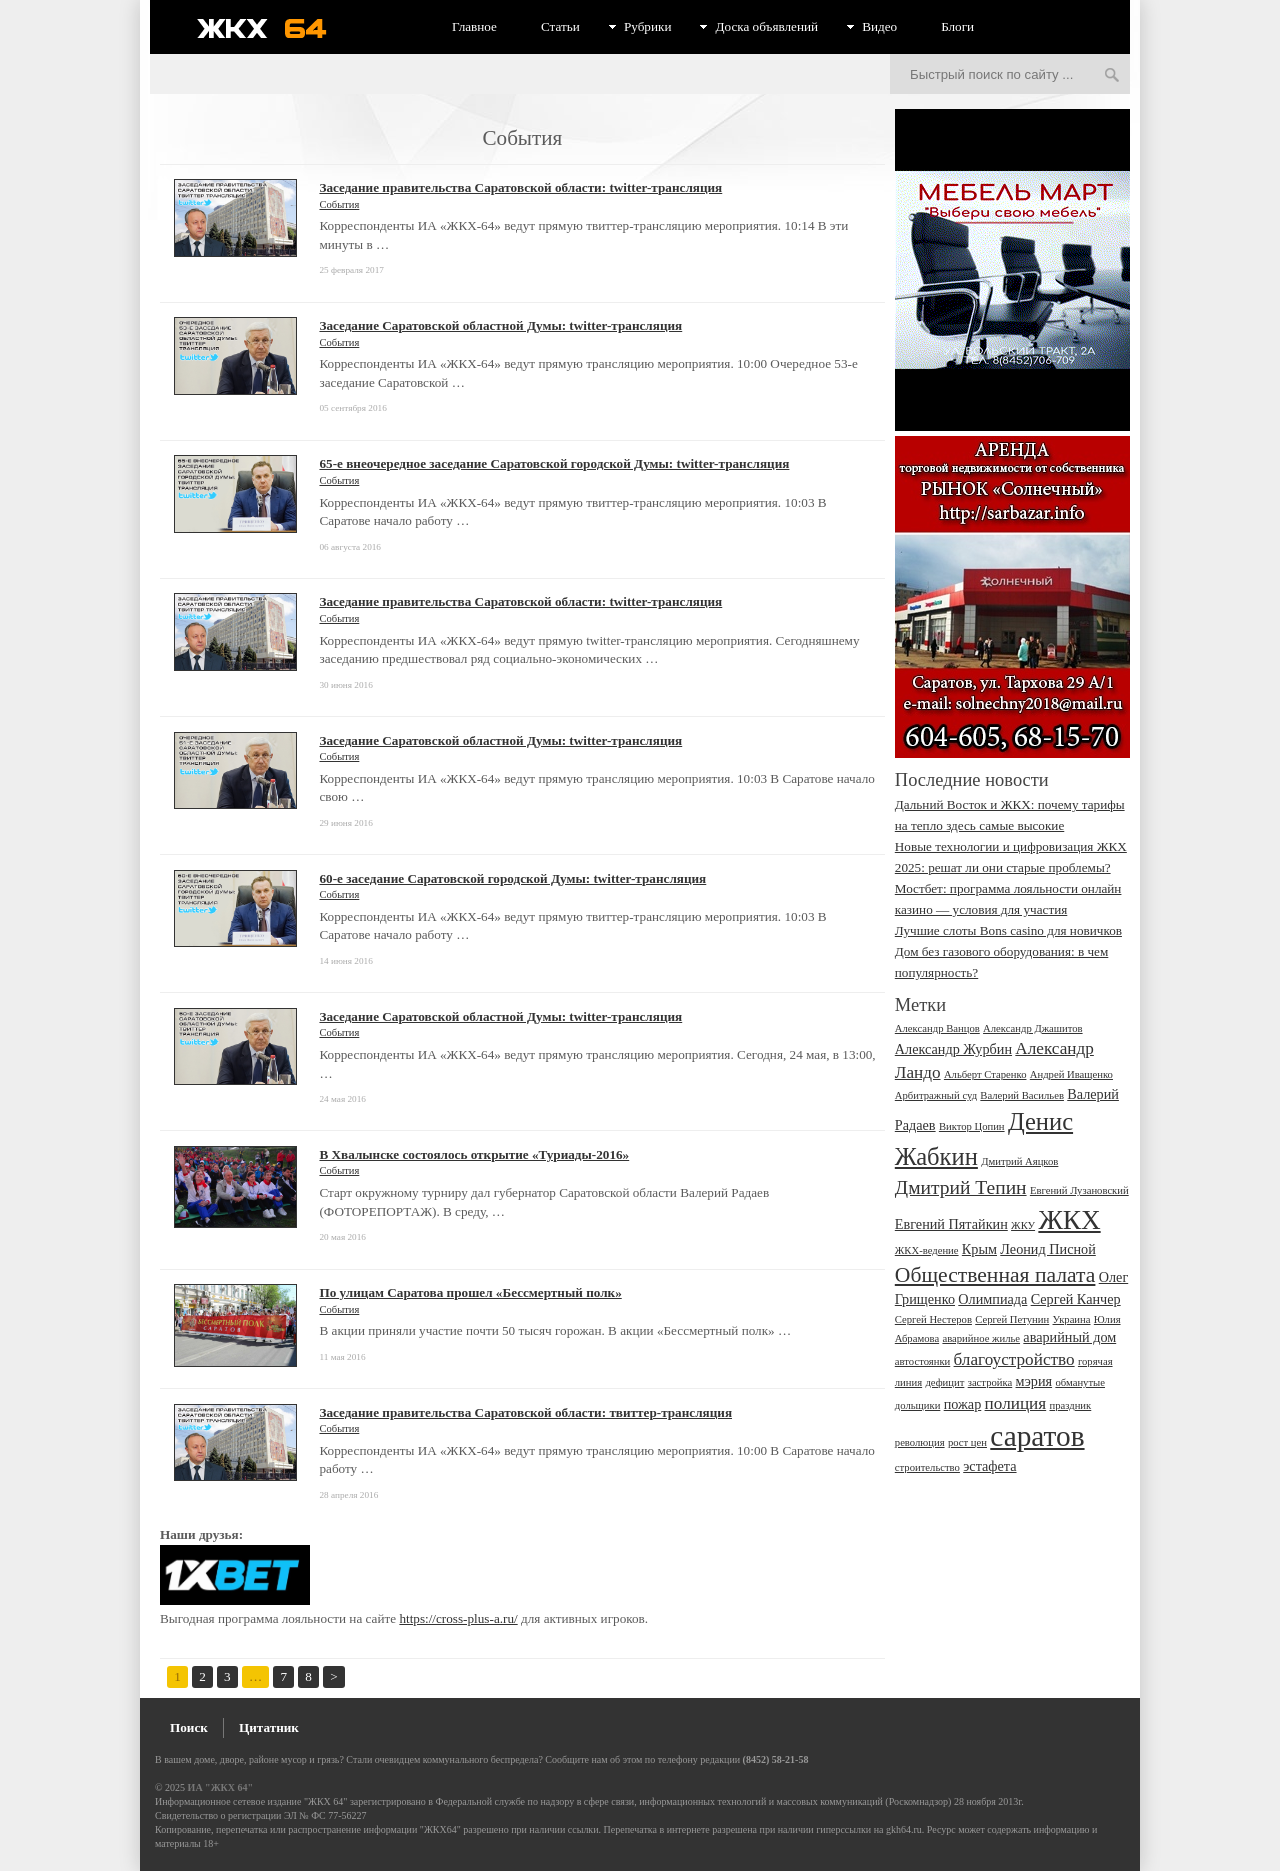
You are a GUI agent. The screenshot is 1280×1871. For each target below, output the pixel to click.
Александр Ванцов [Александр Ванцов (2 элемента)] (937, 1028)
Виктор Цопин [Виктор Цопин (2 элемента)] (972, 1126)
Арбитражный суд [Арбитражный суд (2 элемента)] (936, 1095)
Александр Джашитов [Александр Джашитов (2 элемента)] (1033, 1028)
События (339, 204)
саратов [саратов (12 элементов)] (1037, 1436)
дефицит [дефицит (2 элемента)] (944, 1382)
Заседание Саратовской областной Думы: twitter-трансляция (500, 325)
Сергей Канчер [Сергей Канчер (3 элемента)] (1076, 1299)
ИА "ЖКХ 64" (220, 1787)
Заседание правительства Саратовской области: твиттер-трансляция (525, 1412)
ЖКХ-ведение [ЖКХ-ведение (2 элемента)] (927, 1250)
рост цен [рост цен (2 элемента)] (967, 1442)
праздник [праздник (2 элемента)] (1070, 1405)
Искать (1112, 76)
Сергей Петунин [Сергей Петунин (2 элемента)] (1012, 1319)
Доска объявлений (766, 26)
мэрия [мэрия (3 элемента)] (1034, 1381)
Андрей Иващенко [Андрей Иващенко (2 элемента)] (1071, 1074)
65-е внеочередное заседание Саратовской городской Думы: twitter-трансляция (554, 463)
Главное (474, 26)
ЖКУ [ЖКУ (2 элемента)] (1023, 1225)
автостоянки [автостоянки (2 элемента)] (922, 1361)
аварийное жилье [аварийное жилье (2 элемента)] (981, 1338)
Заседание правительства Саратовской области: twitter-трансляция (520, 187)
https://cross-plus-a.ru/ (458, 1618)
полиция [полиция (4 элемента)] (1016, 1403)
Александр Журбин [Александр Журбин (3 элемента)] (953, 1049)
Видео (879, 26)
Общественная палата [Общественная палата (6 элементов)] (995, 1275)
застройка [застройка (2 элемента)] (990, 1382)
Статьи (560, 26)
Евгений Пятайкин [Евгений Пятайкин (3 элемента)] (951, 1224)
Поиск (189, 1727)
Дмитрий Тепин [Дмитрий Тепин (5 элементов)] (961, 1187)
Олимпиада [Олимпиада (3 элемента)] (992, 1299)
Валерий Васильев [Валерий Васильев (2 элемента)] (1022, 1095)
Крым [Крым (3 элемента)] (979, 1249)
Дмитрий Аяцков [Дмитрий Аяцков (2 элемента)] (1019, 1161)
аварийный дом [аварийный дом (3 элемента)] (1069, 1337)
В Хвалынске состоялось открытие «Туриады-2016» (474, 1154)
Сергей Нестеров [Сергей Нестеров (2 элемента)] (933, 1319)
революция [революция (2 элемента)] (920, 1442)
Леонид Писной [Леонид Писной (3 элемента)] (1048, 1249)
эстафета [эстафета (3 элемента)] (989, 1466)
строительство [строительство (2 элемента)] (927, 1467)
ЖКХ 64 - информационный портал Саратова (275, 28)
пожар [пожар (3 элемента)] (963, 1404)
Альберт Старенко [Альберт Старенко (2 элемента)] (985, 1074)
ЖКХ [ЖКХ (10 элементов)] (1069, 1220)
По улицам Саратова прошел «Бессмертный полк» (470, 1292)
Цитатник (269, 1727)
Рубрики (648, 26)
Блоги (957, 26)
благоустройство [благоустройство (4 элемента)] (1014, 1359)
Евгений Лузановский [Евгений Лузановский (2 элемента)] (1079, 1190)
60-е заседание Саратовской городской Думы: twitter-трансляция (512, 878)
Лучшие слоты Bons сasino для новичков (1008, 930)
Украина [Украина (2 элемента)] (1072, 1319)
